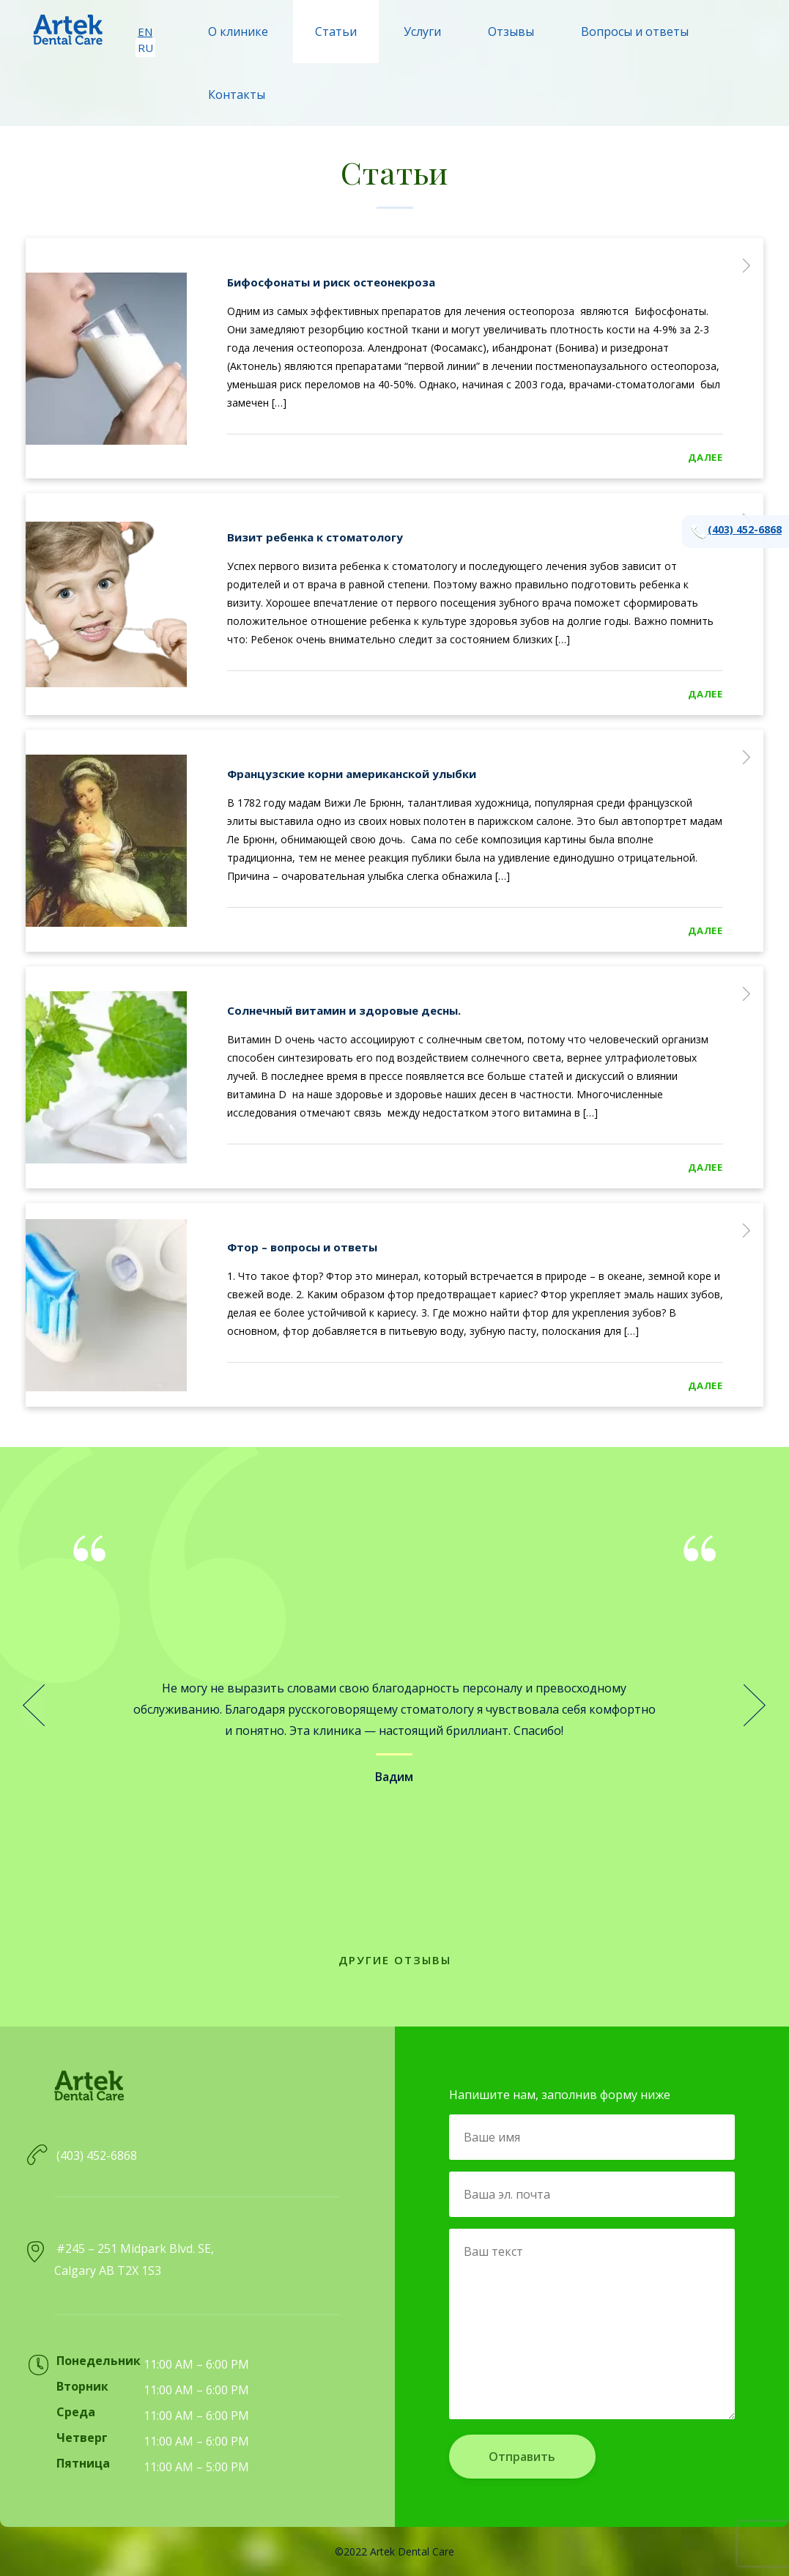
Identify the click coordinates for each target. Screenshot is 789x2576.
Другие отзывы (394, 1960)
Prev (33, 1705)
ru (145, 47)
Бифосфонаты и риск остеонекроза (331, 282)
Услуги (422, 31)
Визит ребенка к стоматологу (315, 537)
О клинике (238, 31)
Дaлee (705, 457)
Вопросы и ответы (635, 31)
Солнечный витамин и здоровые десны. (344, 1010)
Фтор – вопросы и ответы (302, 1247)
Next (755, 1705)
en (145, 31)
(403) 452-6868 (735, 531)
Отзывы (511, 31)
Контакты (236, 94)
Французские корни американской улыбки (351, 773)
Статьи (336, 31)
